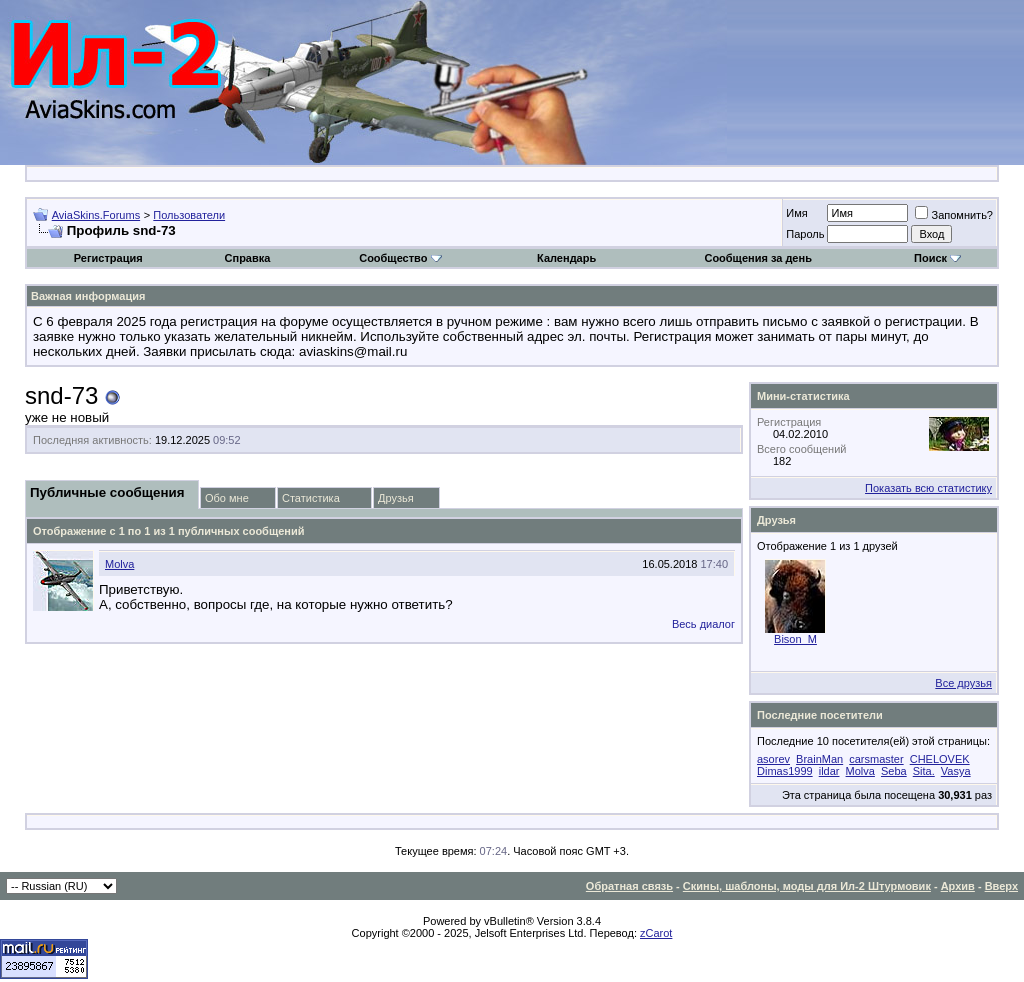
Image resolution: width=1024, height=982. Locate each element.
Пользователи (189, 215)
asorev (773, 759)
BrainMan (819, 759)
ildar (829, 771)
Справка (248, 258)
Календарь (566, 258)
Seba (894, 771)
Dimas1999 (785, 771)
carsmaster (876, 759)
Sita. (924, 771)
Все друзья (963, 683)
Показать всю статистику (928, 488)
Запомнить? (954, 215)
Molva (119, 564)
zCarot (656, 933)
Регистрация (108, 258)
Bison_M (795, 639)
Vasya (956, 771)
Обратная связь (629, 886)
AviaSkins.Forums (96, 215)
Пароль (805, 234)
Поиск (937, 258)
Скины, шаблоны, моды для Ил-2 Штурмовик (807, 886)
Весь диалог (703, 624)
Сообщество (400, 258)
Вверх (1001, 886)
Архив (958, 886)
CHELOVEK (940, 759)
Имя (796, 213)
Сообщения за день (757, 258)
